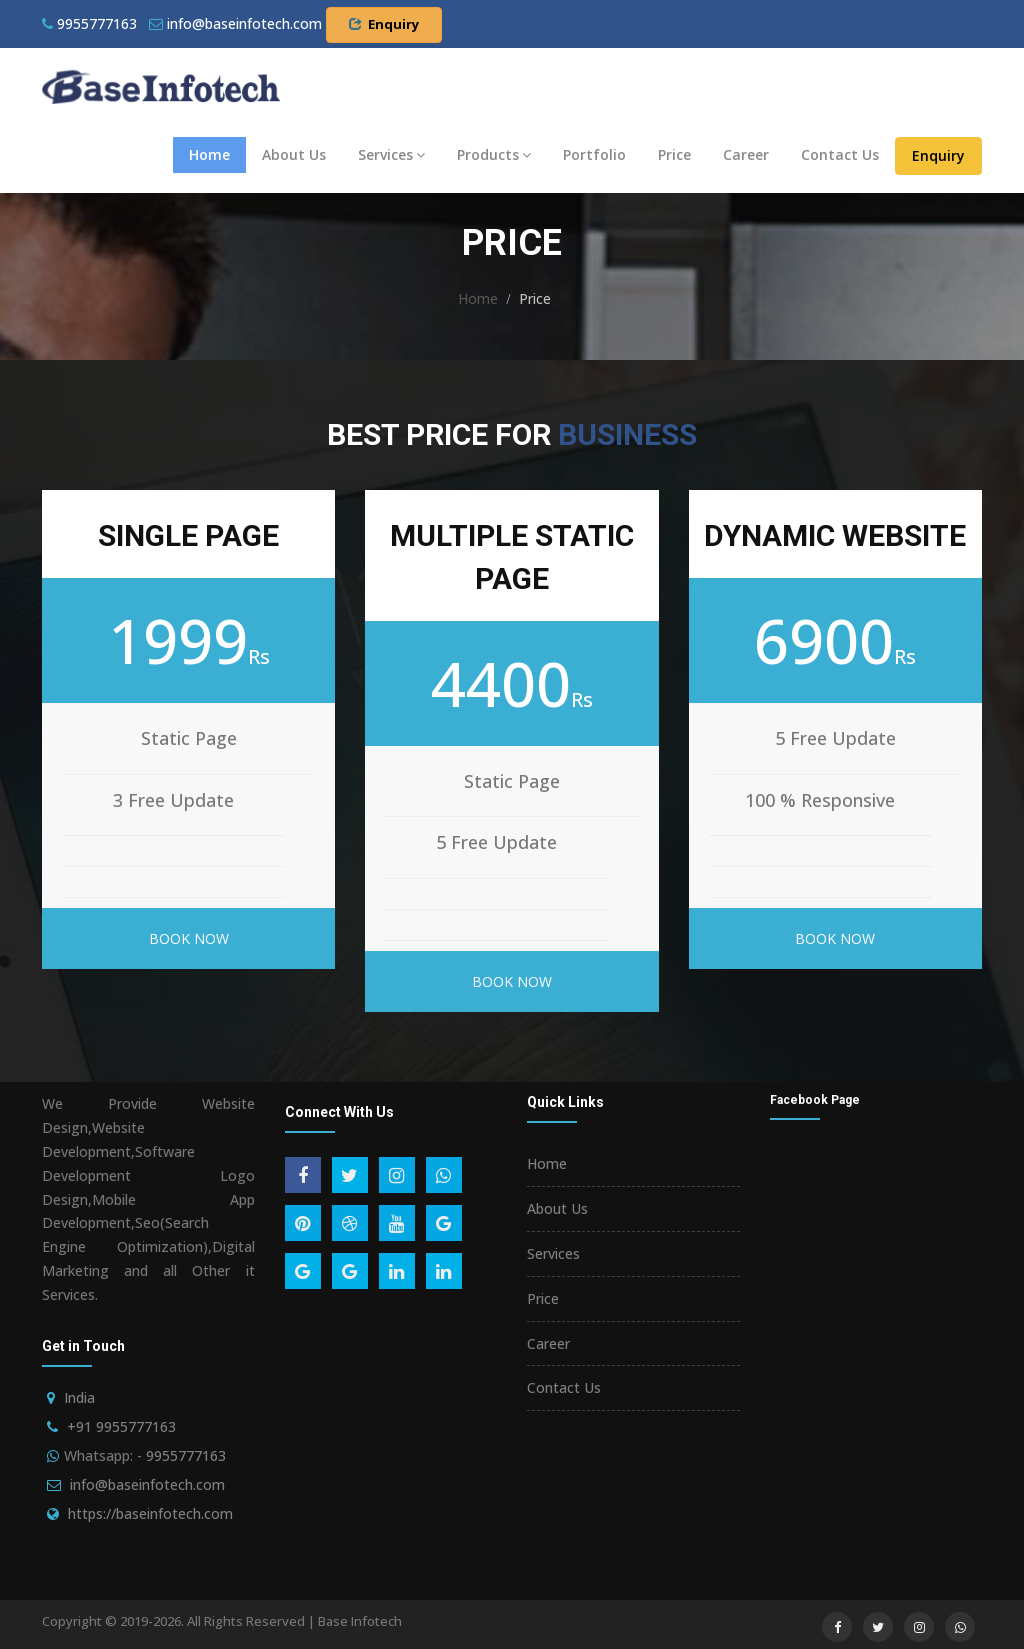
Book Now (189, 938)
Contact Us (840, 154)
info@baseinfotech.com (147, 1484)
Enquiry (384, 24)
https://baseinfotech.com (150, 1513)
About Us (294, 154)
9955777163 (89, 23)
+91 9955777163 (121, 1426)
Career (746, 154)
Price (674, 154)
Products (494, 154)
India (79, 1397)
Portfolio (594, 154)
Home (209, 154)
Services (391, 154)
